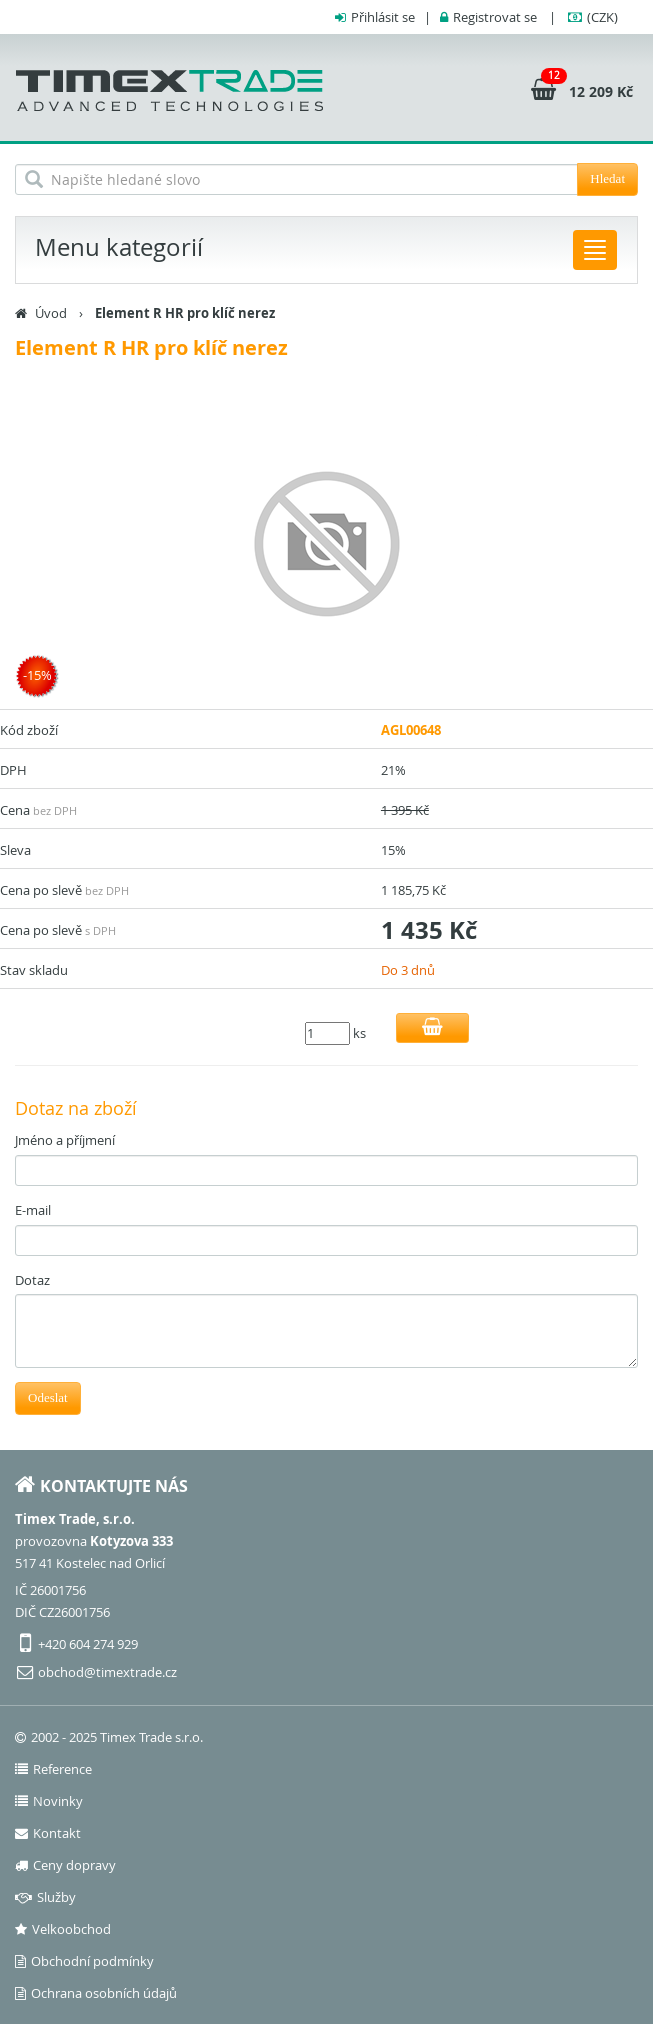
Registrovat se (495, 17)
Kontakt (48, 1833)
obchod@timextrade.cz (107, 1672)
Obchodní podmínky (84, 1961)
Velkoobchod (63, 1929)
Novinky (49, 1801)
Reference (53, 1769)
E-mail (33, 1210)
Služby (45, 1897)
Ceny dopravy (65, 1865)
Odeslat (48, 1397)
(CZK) (602, 17)
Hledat (607, 178)
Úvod (51, 313)
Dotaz (32, 1280)
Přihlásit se (383, 17)
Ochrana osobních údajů (96, 1993)
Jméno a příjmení (65, 1140)
